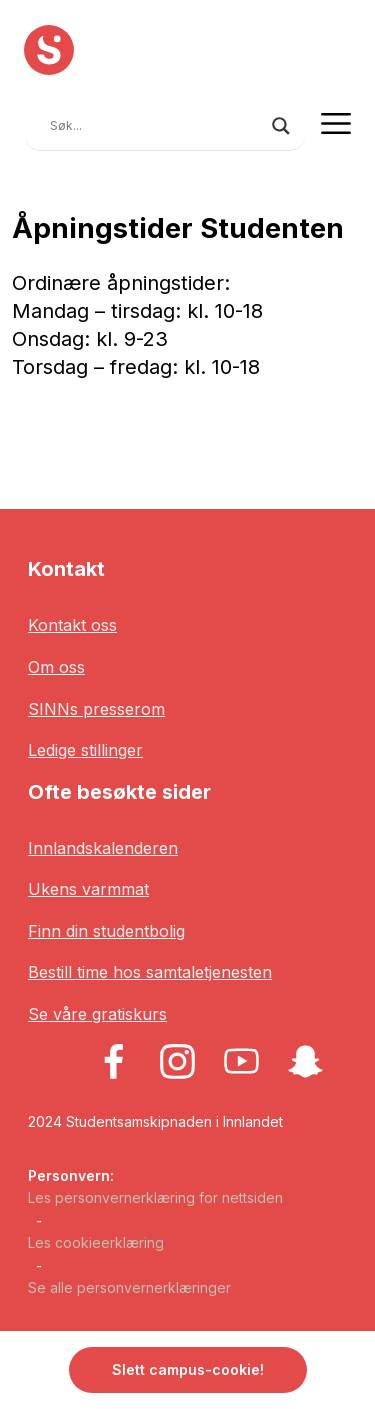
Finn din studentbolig (106, 931)
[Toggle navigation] (336, 123)
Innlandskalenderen (103, 848)
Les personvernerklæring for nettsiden (155, 1197)
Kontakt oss (72, 625)
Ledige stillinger (85, 750)
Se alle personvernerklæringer (129, 1287)
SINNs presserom (96, 709)
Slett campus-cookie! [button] (188, 1369)
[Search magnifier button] (281, 126)
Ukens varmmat (88, 889)
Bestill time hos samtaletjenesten (150, 972)
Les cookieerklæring (96, 1242)
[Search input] (156, 126)
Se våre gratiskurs (97, 1014)
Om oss (56, 667)
